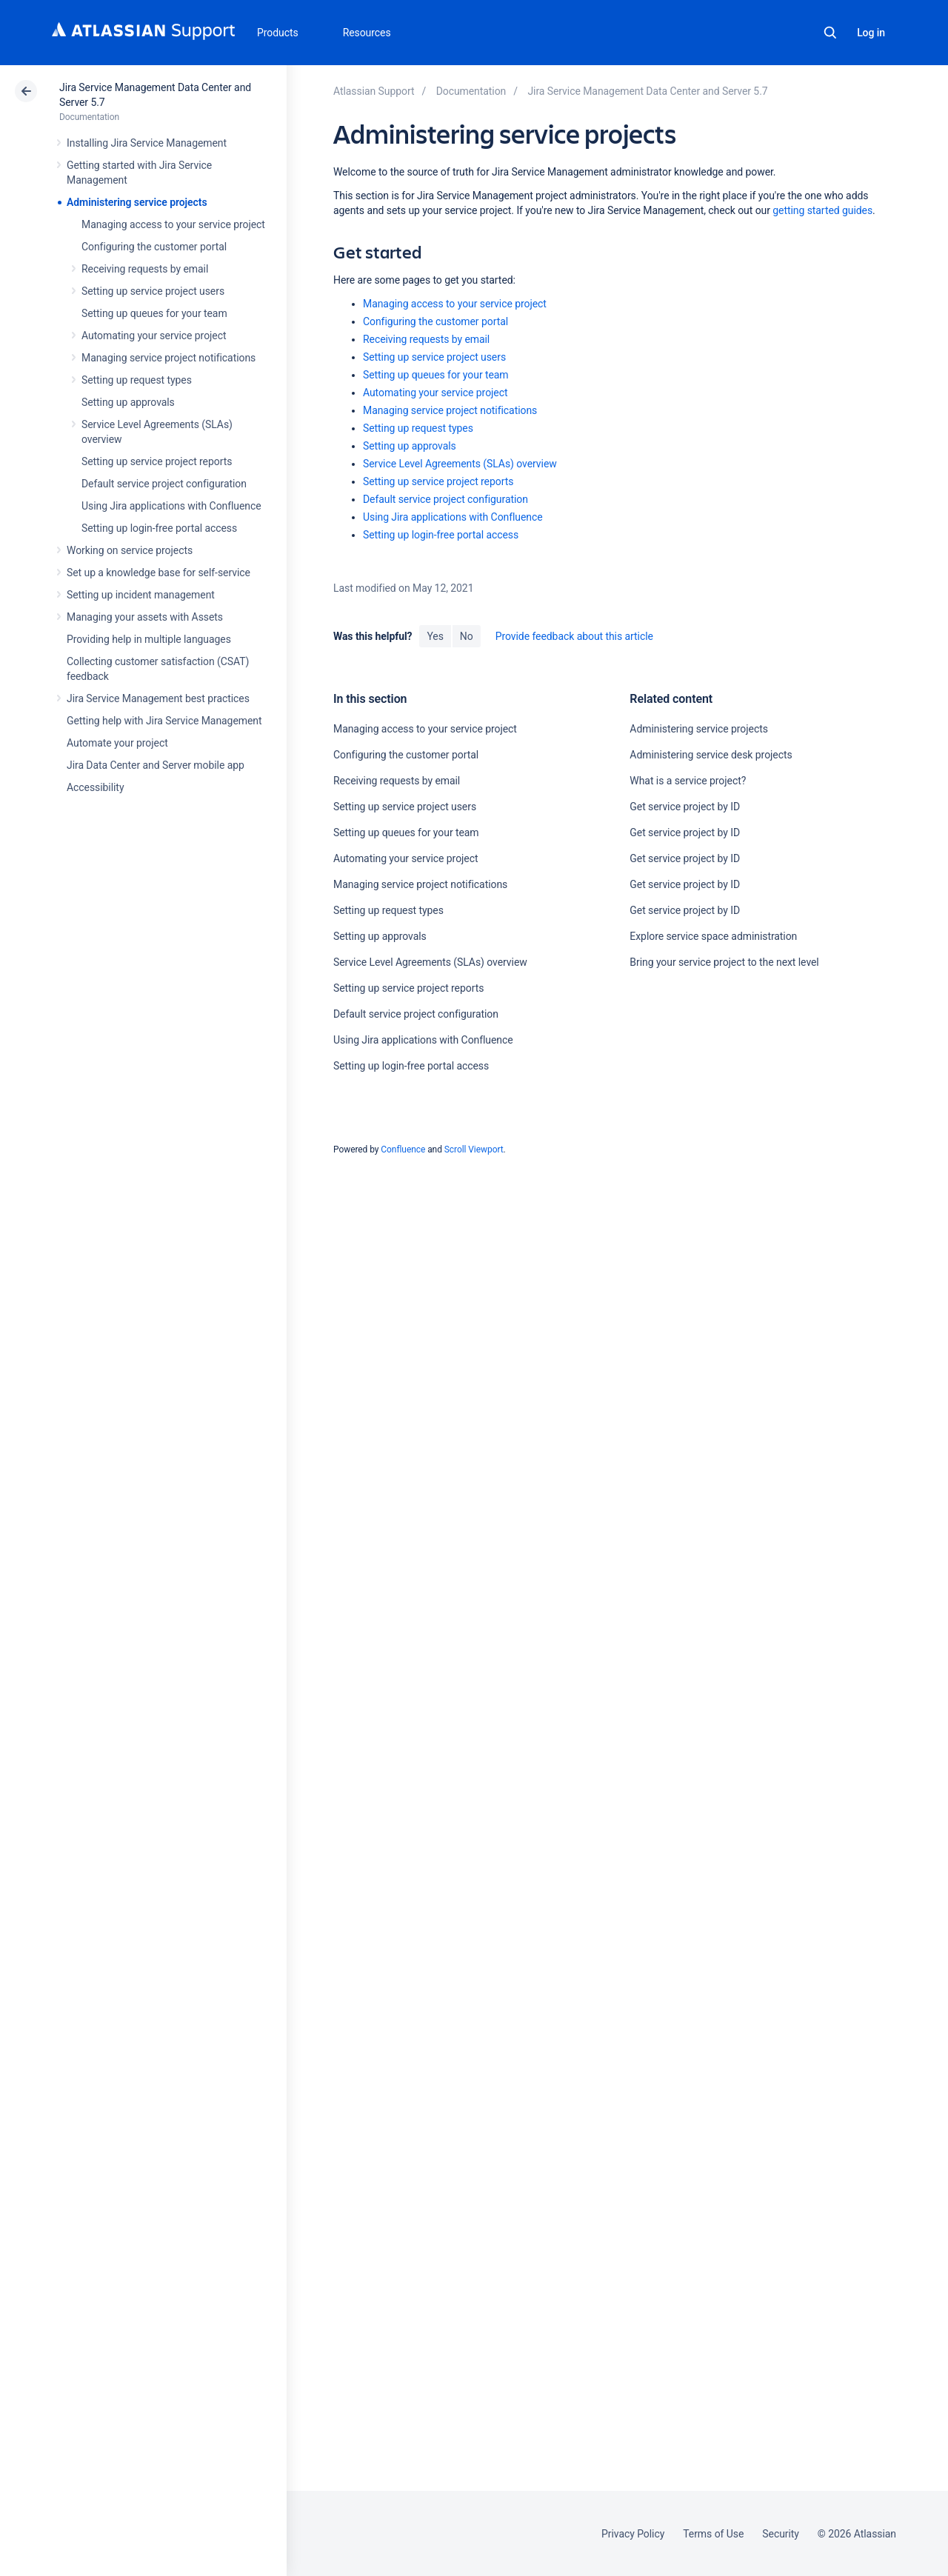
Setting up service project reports (156, 461)
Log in (871, 33)
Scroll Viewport (474, 1149)
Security (780, 2534)
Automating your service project (153, 335)
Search (830, 32)
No (466, 636)
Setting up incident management (141, 595)
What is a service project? (688, 781)
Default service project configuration (164, 484)
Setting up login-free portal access (159, 528)
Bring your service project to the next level (724, 962)
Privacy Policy (632, 2534)
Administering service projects (137, 202)
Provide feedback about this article (574, 636)
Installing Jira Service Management (147, 143)
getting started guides (822, 210)
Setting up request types (136, 380)
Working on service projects (130, 550)
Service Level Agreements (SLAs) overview (460, 464)
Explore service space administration (713, 936)
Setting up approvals (128, 402)
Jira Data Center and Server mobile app (155, 765)
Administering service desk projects (711, 755)
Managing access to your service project (173, 224)
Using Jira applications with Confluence (171, 506)
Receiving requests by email (144, 269)
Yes (435, 636)
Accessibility (95, 787)
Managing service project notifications (168, 358)
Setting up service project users (152, 291)
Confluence (403, 1149)
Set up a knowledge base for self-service (158, 572)
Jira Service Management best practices (158, 698)
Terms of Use (713, 2534)
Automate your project (117, 743)
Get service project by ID (685, 806)
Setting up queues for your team (154, 313)
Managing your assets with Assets (145, 617)
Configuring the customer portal (154, 247)
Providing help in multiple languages (149, 639)
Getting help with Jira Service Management (164, 721)
